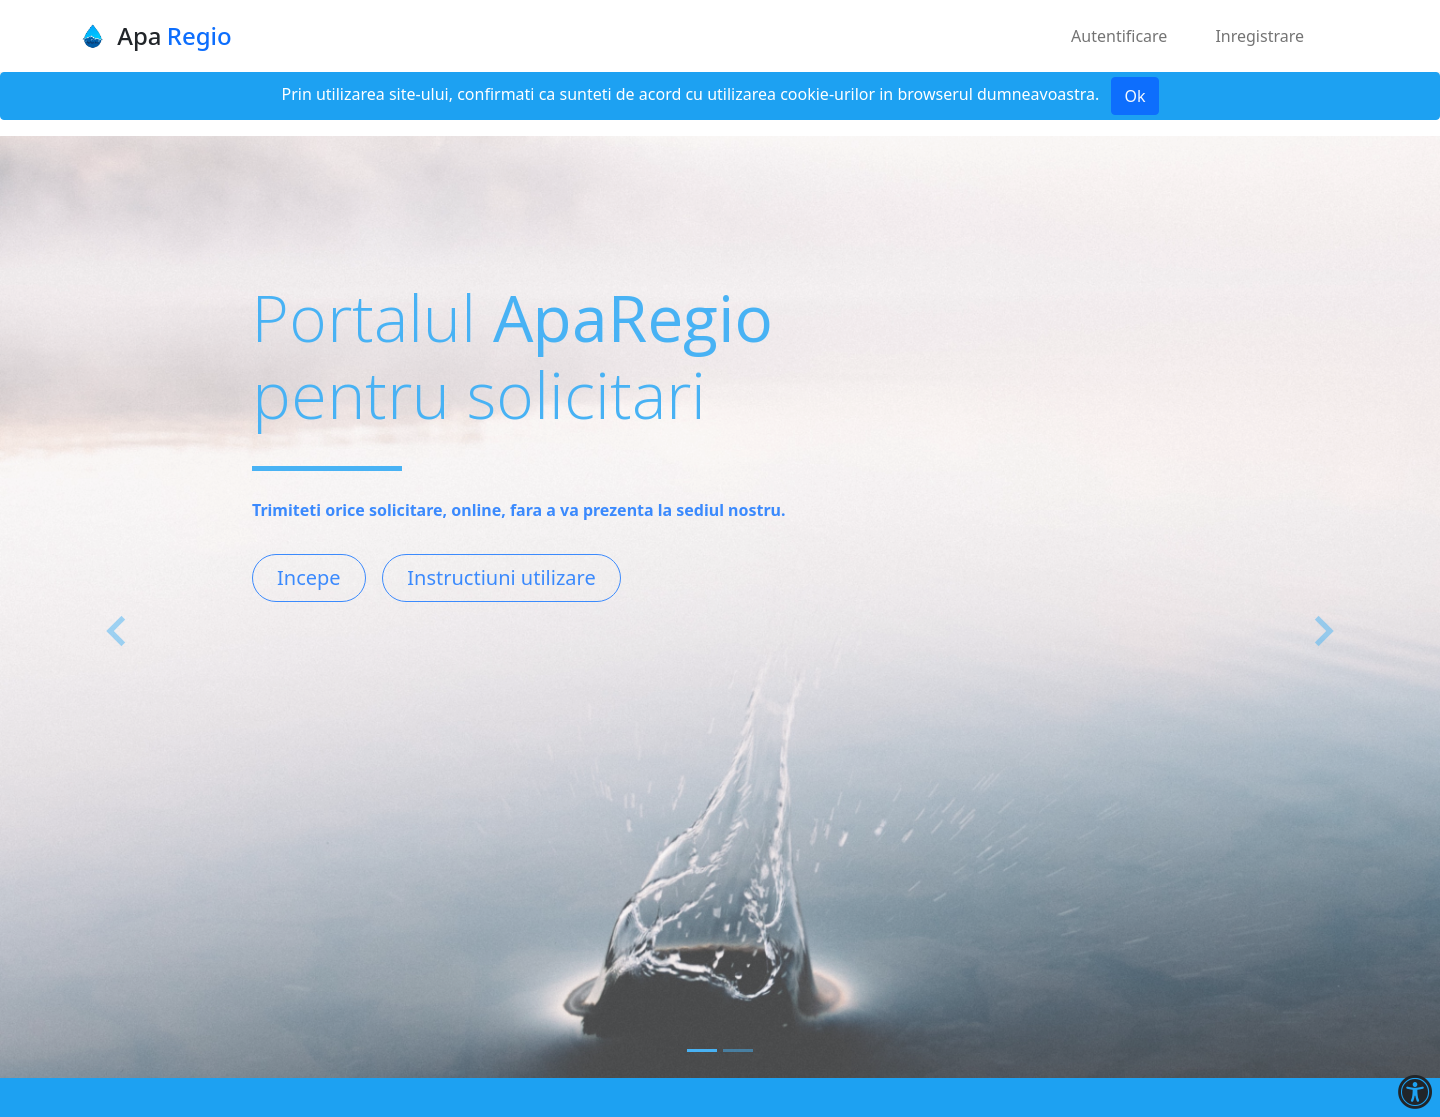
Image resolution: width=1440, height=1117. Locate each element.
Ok (1134, 96)
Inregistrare (1259, 36)
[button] (118, 631)
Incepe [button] (309, 577)
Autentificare (1119, 36)
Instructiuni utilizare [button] (501, 577)
